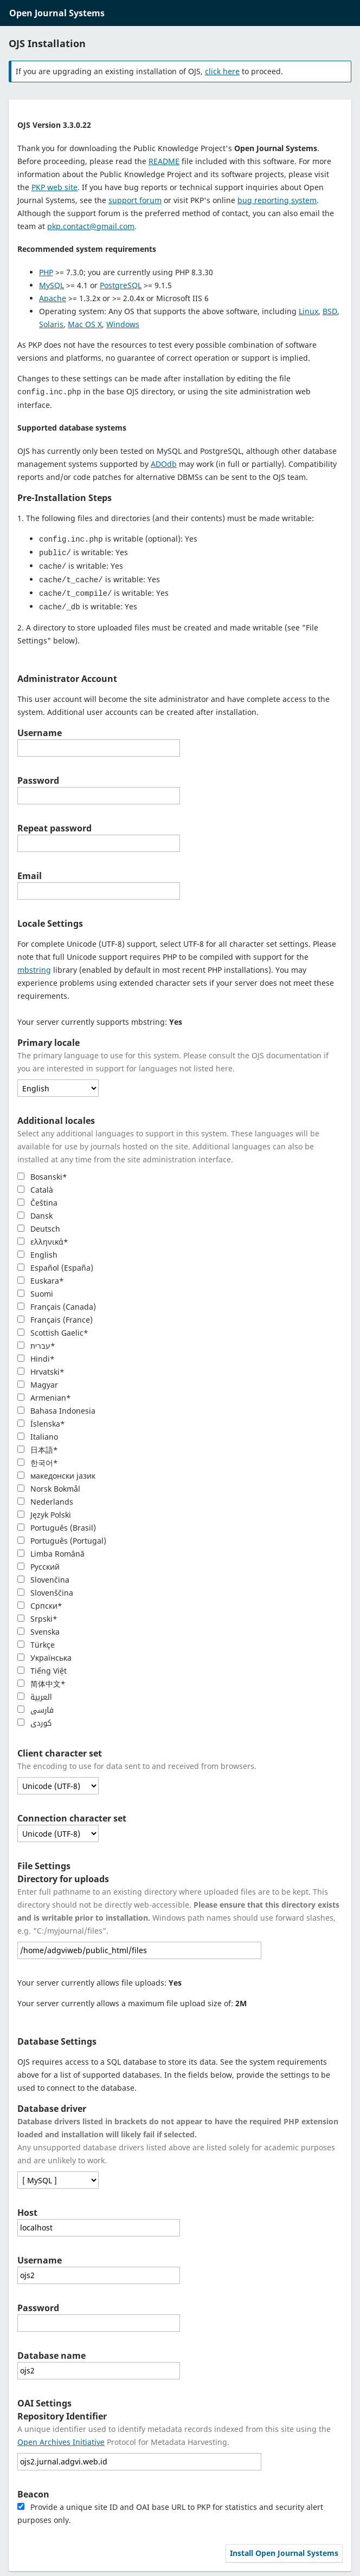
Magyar (37, 1381)
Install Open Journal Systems (284, 2549)
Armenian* (44, 1394)
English (37, 1251)
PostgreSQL (121, 285)
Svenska (38, 1628)
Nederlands (45, 1498)
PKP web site (54, 187)
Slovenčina (43, 1576)
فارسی (35, 1706)
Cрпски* (39, 1602)
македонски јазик (56, 1472)
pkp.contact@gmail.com (90, 226)
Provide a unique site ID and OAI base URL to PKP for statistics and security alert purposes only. (170, 2509)
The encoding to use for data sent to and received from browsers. (136, 1762)
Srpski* (37, 1615)
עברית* (36, 1342)
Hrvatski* (41, 1368)
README (164, 161)
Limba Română (51, 1550)
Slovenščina (45, 1589)
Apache (52, 298)
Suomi (35, 1290)
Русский (38, 1563)
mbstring (34, 966)
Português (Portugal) (61, 1537)
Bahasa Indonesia (56, 1407)
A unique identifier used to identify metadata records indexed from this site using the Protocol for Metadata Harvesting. (174, 2431)
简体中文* (41, 1680)
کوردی (34, 1719)
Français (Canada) (56, 1303)
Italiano (37, 1433)
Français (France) (55, 1316)
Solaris (51, 324)
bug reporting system (277, 200)
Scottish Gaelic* (52, 1329)
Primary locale (48, 1039)
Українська (44, 1654)
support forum (135, 200)
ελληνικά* (42, 1238)
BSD (330, 311)
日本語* (37, 1446)
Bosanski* (42, 1173)
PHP (46, 272)
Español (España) (55, 1264)
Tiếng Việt (42, 1667)
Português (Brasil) (56, 1524)
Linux (308, 311)
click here (222, 71)
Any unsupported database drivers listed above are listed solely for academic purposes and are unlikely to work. (177, 2137)
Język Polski (44, 1511)
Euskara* (40, 1277)
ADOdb (164, 463)
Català (35, 1186)
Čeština (37, 1199)
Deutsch (38, 1225)
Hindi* (36, 1355)
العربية (34, 1693)
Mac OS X (85, 324)
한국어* (37, 1459)
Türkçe (36, 1641)
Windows (122, 324)
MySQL (51, 285)
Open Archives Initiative (61, 2438)
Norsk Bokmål (48, 1485)
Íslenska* (41, 1420)
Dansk (35, 1212)
